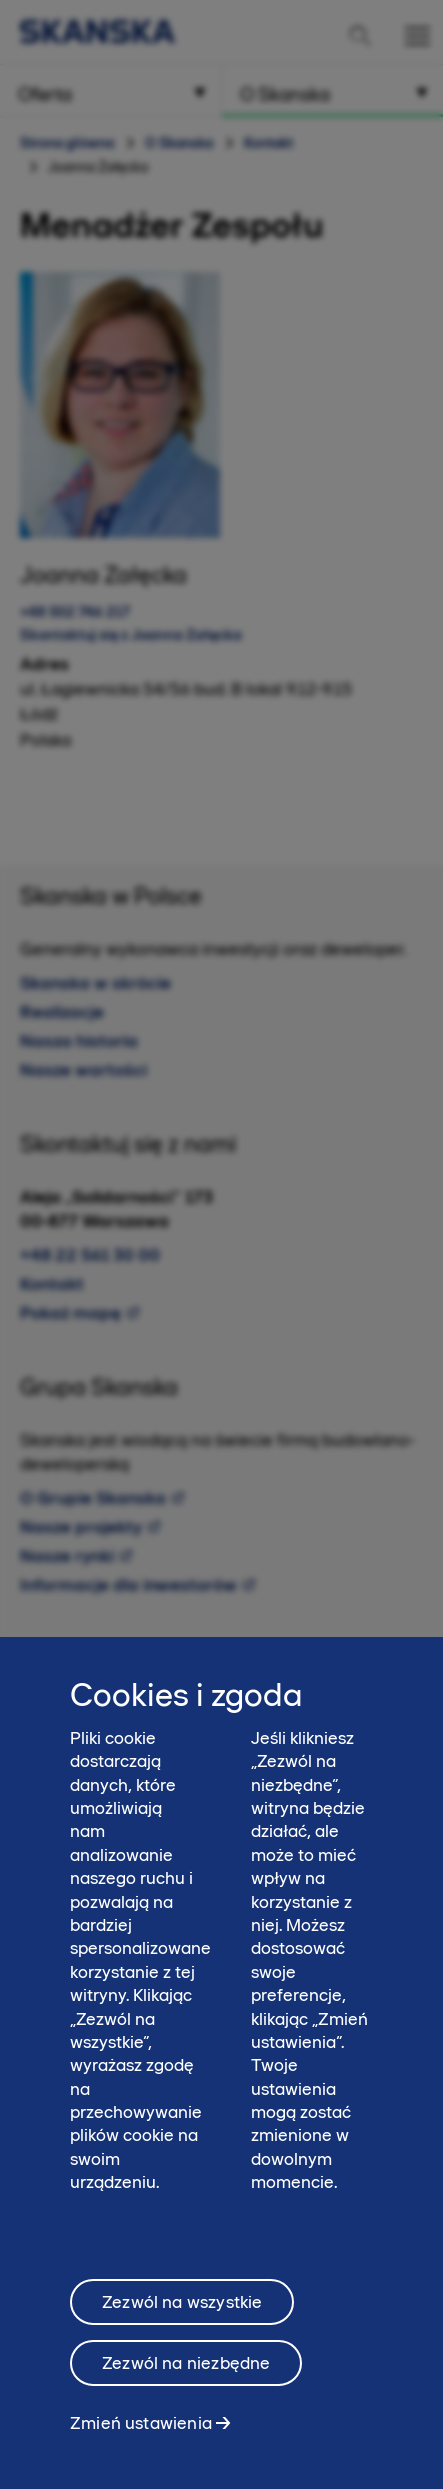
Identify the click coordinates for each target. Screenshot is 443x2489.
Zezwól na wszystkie (182, 2310)
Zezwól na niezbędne (186, 2371)
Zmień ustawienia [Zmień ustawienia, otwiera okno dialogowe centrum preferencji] (141, 2431)
